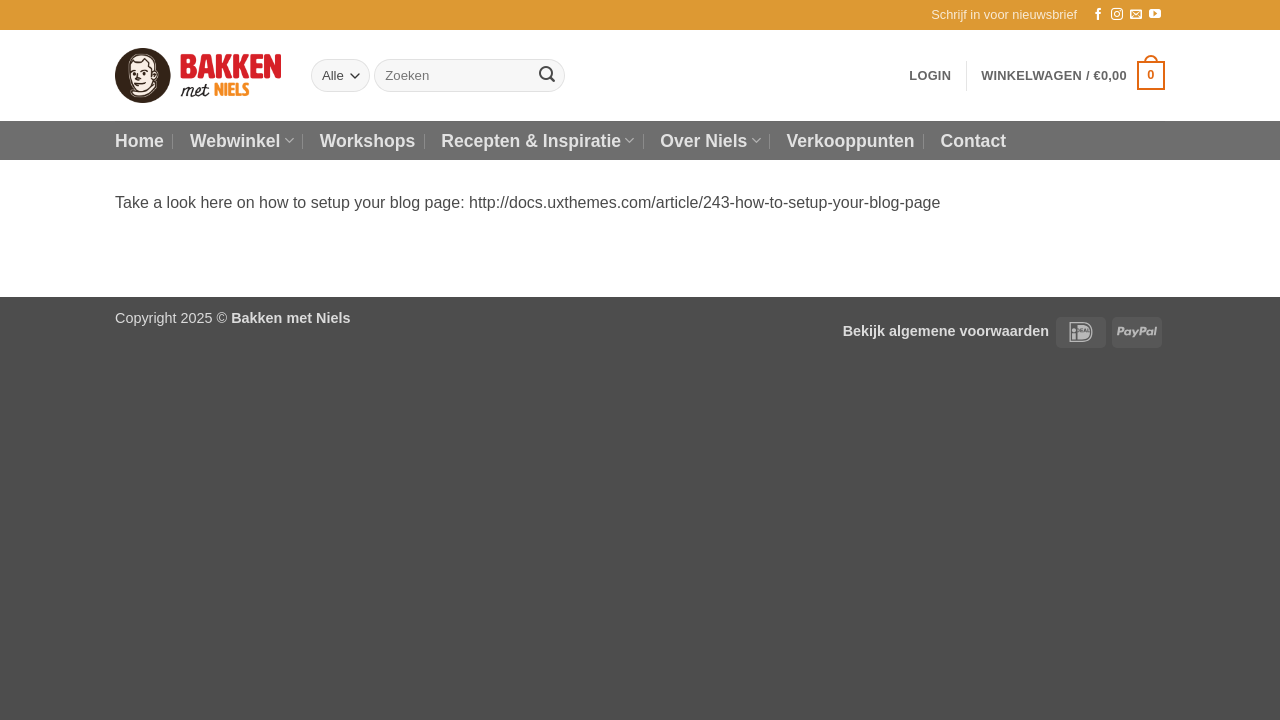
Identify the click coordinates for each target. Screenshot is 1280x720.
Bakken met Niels (290, 318)
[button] (1004, 15)
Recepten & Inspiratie (537, 141)
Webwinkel (242, 141)
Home (139, 141)
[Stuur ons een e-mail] (1136, 15)
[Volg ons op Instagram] (1117, 15)
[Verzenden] (547, 76)
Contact (974, 141)
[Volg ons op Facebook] (1098, 15)
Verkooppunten (851, 141)
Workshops (367, 141)
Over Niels (710, 141)
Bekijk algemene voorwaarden (946, 331)
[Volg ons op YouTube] (1155, 15)
